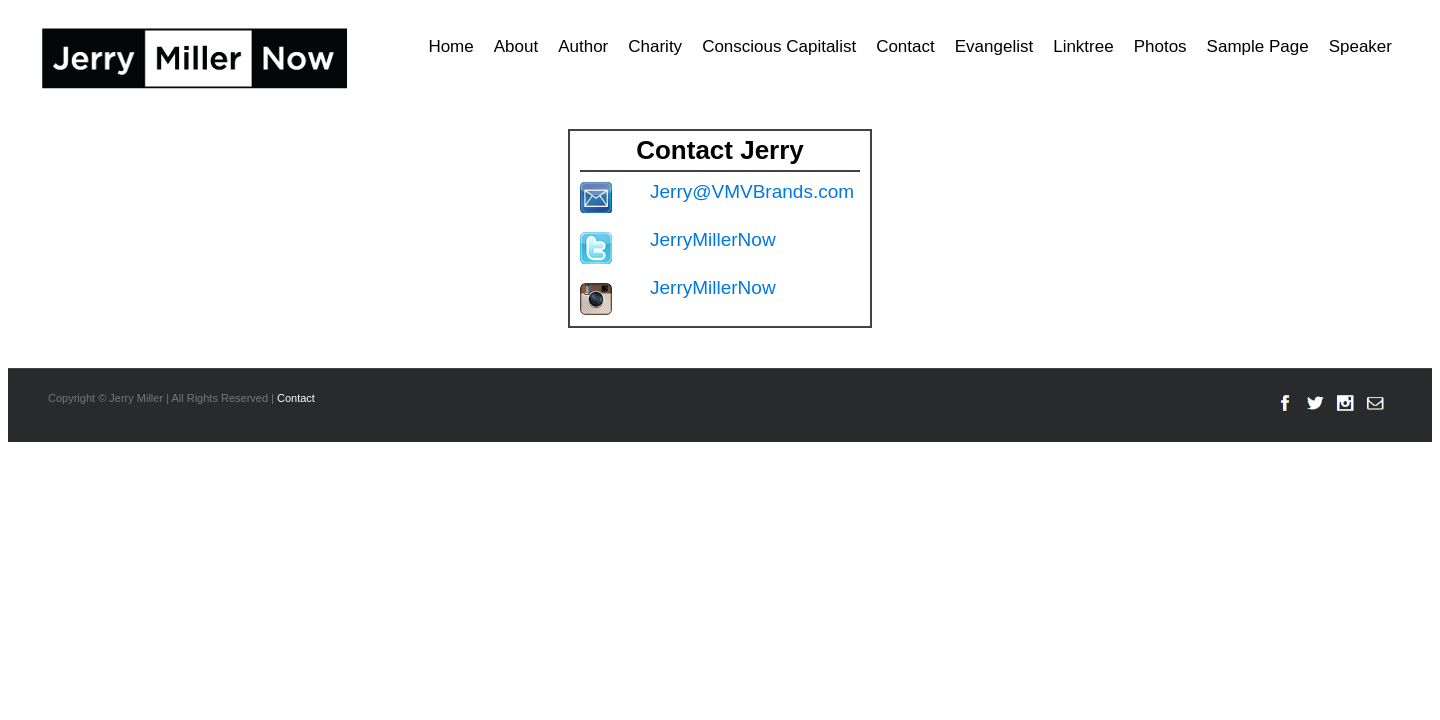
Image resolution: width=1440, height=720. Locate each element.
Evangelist (994, 46)
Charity (655, 46)
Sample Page (1258, 46)
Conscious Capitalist (779, 46)
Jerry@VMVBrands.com (752, 191)
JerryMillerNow (713, 239)
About (516, 46)
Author (583, 46)
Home (450, 46)
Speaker (1360, 46)
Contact (905, 46)
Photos (1160, 46)
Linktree (1083, 46)
